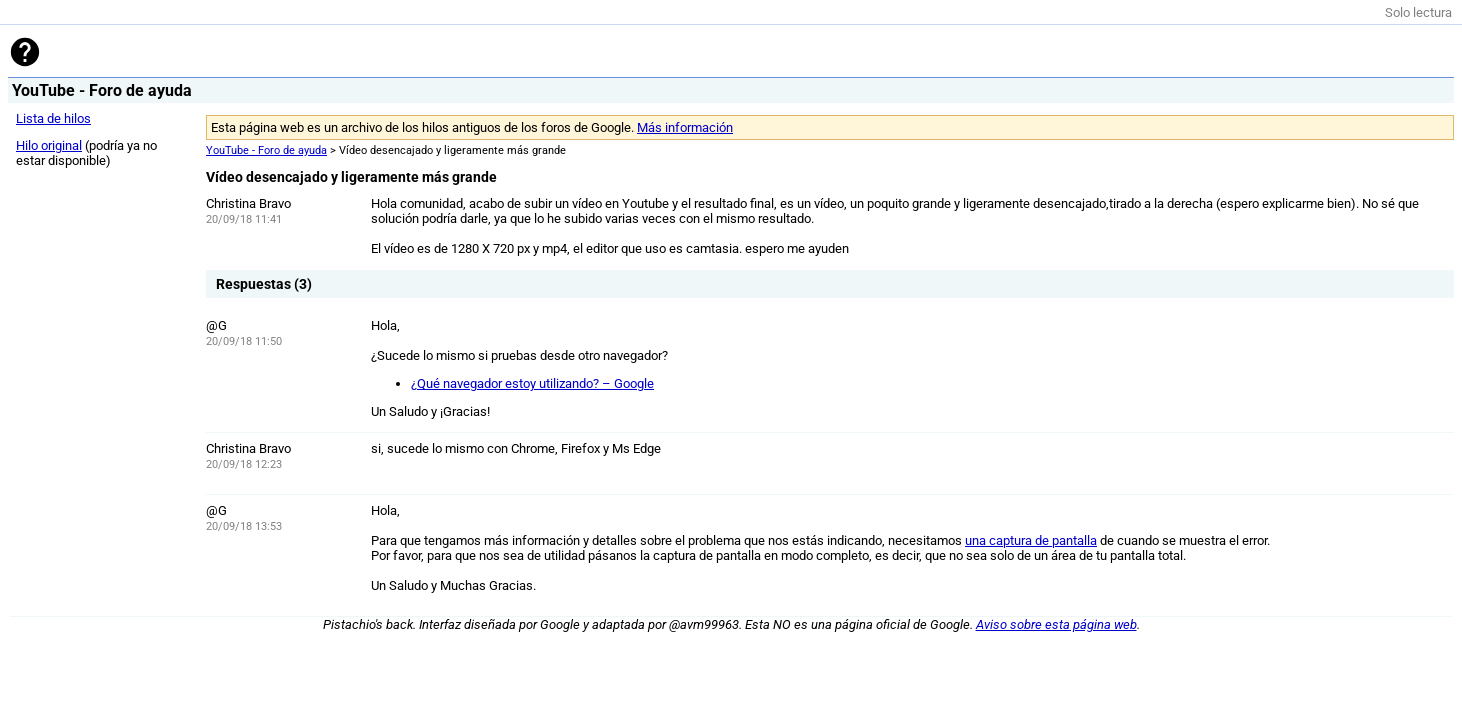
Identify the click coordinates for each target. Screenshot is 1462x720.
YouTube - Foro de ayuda (266, 150)
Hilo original (49, 145)
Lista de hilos (53, 118)
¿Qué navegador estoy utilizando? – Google (532, 383)
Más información (685, 127)
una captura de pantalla (1031, 540)
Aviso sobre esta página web (1056, 624)
